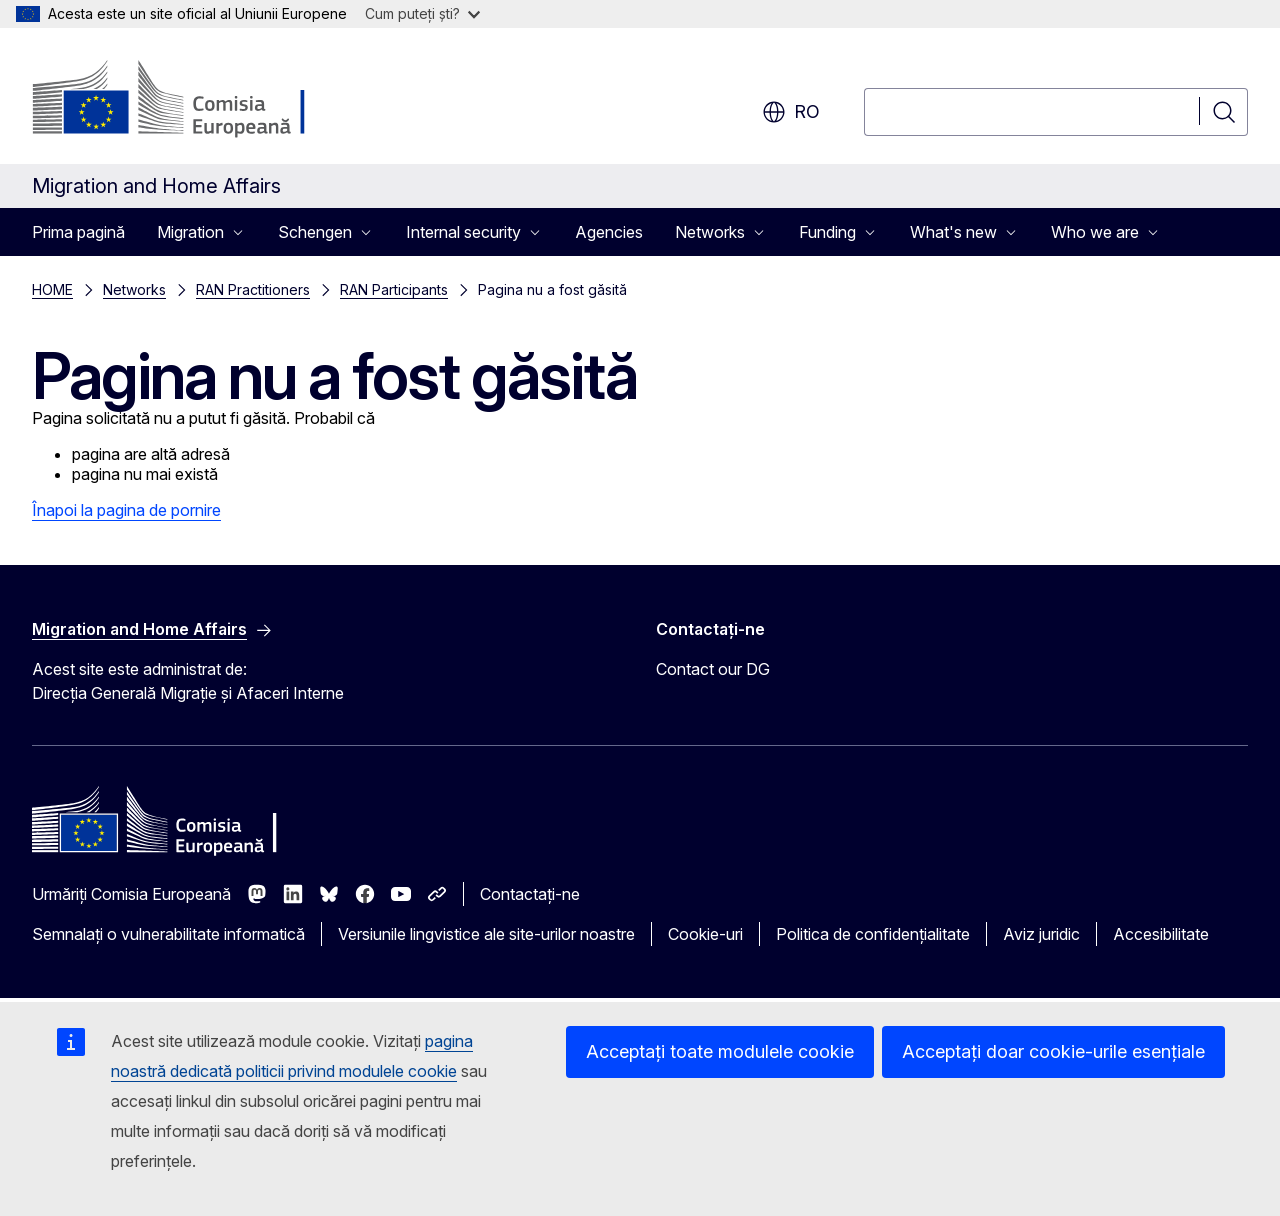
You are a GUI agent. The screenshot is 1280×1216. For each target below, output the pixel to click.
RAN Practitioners (253, 289)
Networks (134, 289)
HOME (52, 289)
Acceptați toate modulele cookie (720, 1051)
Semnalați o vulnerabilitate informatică (168, 934)
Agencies (609, 232)
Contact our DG (713, 669)
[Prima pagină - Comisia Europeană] (193, 100)
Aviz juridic (1041, 934)
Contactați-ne (530, 894)
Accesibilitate (1161, 934)
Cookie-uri (705, 934)
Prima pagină (78, 232)
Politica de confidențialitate (873, 934)
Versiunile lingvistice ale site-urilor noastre (486, 934)
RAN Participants (394, 289)
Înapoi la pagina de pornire (126, 510)
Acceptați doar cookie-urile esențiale (1053, 1051)
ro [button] (791, 112)
